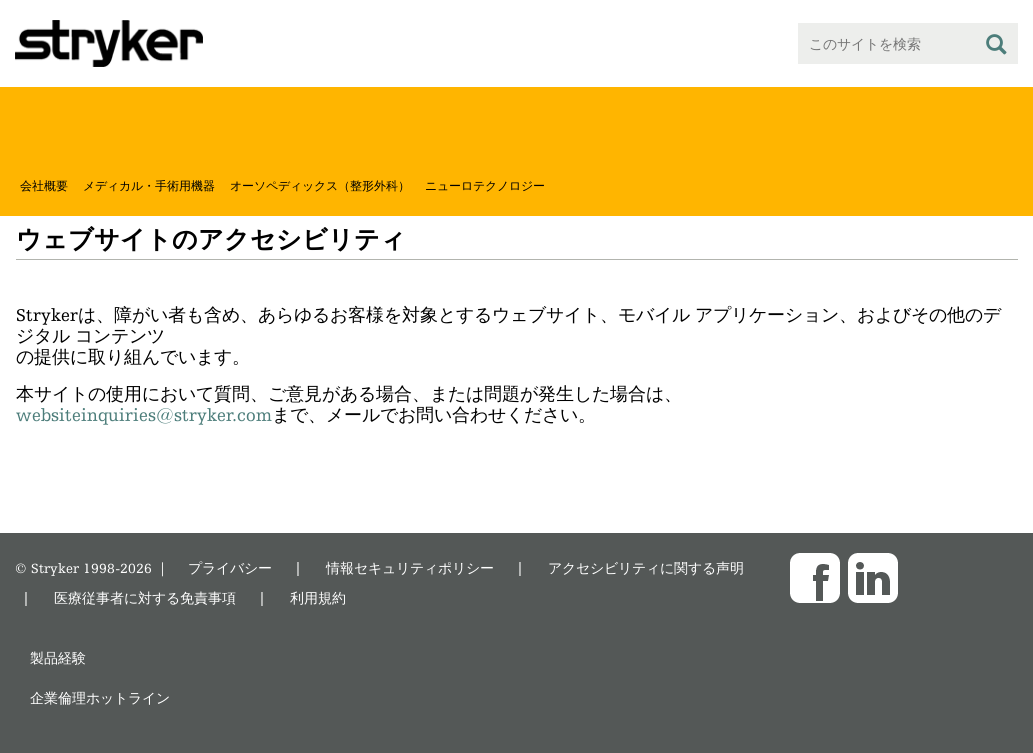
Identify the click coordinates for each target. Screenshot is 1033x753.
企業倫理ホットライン (100, 697)
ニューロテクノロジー (485, 185)
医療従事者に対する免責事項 (145, 597)
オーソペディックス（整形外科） (320, 185)
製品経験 (58, 657)
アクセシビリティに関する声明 (646, 567)
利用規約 (318, 597)
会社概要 (44, 185)
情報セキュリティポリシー (410, 567)
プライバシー (230, 567)
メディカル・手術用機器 (149, 185)
